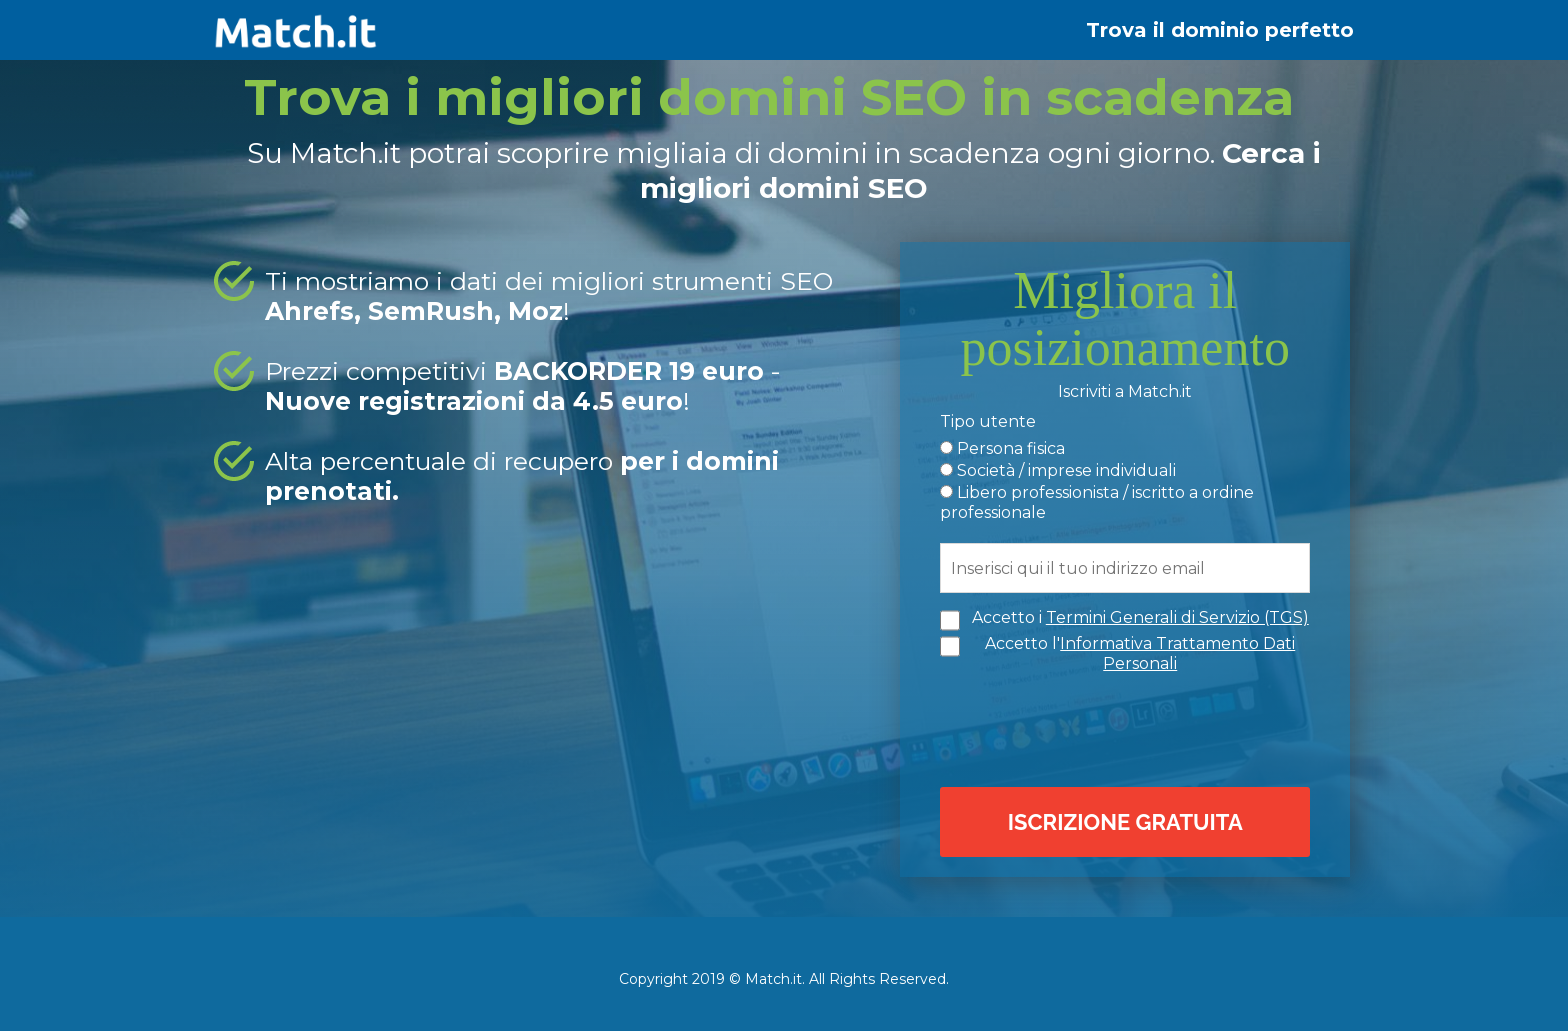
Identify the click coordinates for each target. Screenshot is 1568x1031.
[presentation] (1130, 728)
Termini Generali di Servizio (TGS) (1177, 617)
